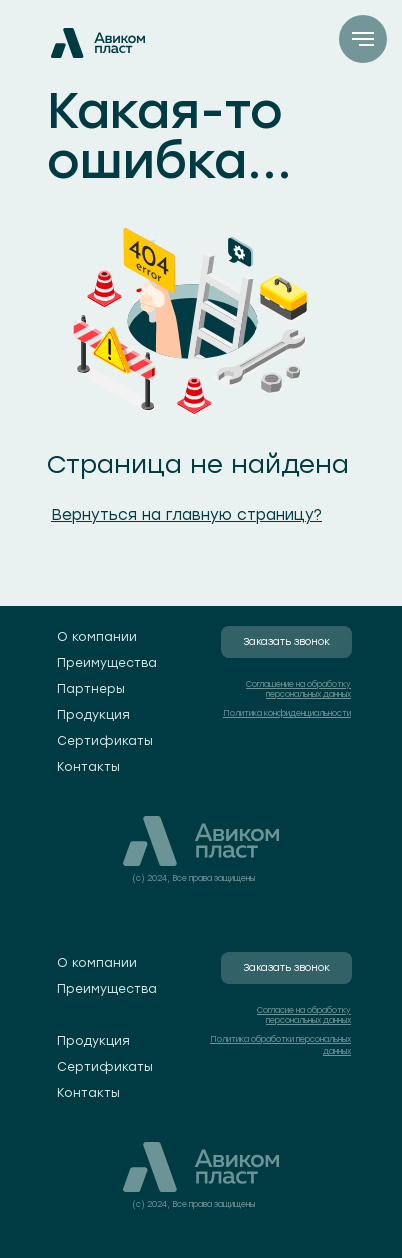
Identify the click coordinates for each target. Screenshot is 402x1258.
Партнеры (91, 689)
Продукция (93, 715)
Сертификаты (105, 741)
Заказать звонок (286, 641)
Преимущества (107, 663)
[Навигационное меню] (363, 39)
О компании (97, 637)
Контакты (88, 767)
